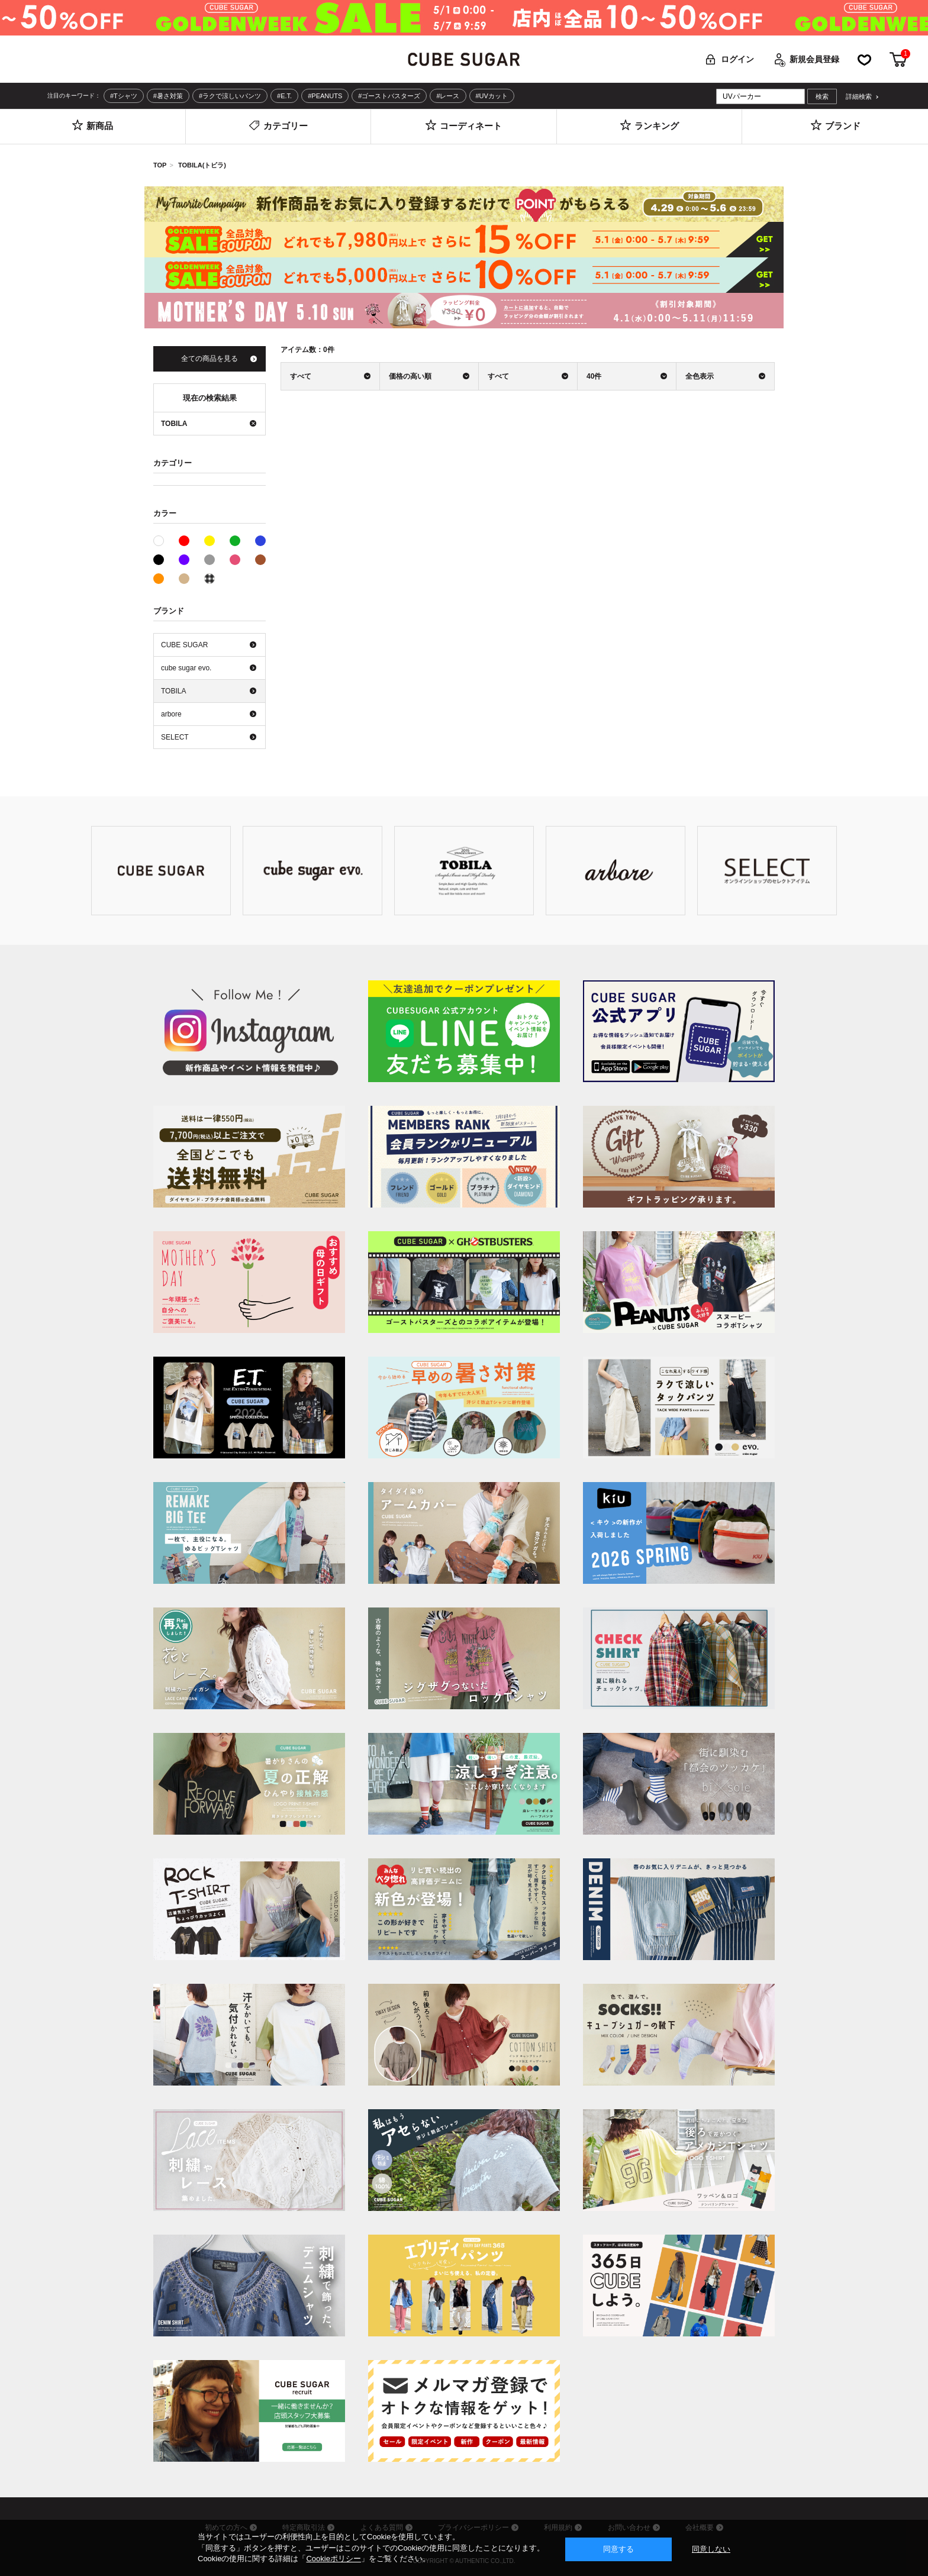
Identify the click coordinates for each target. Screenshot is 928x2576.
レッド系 (184, 540)
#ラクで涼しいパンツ (230, 95)
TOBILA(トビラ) (202, 165)
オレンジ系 (158, 578)
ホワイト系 (163, 539)
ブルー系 (260, 540)
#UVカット (492, 95)
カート (898, 59)
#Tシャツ (123, 95)
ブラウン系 (260, 559)
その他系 (209, 578)
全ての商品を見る (209, 358)
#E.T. (284, 95)
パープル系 (184, 559)
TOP (159, 165)
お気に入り (864, 59)
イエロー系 (209, 540)
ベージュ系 (184, 578)
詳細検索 (859, 96)
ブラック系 (158, 559)
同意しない (711, 2549)
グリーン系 (235, 540)
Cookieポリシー (333, 2558)
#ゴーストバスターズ (389, 95)
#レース (447, 95)
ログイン (737, 59)
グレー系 (209, 559)
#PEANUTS (325, 95)
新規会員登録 (814, 59)
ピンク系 (235, 559)
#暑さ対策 (168, 95)
